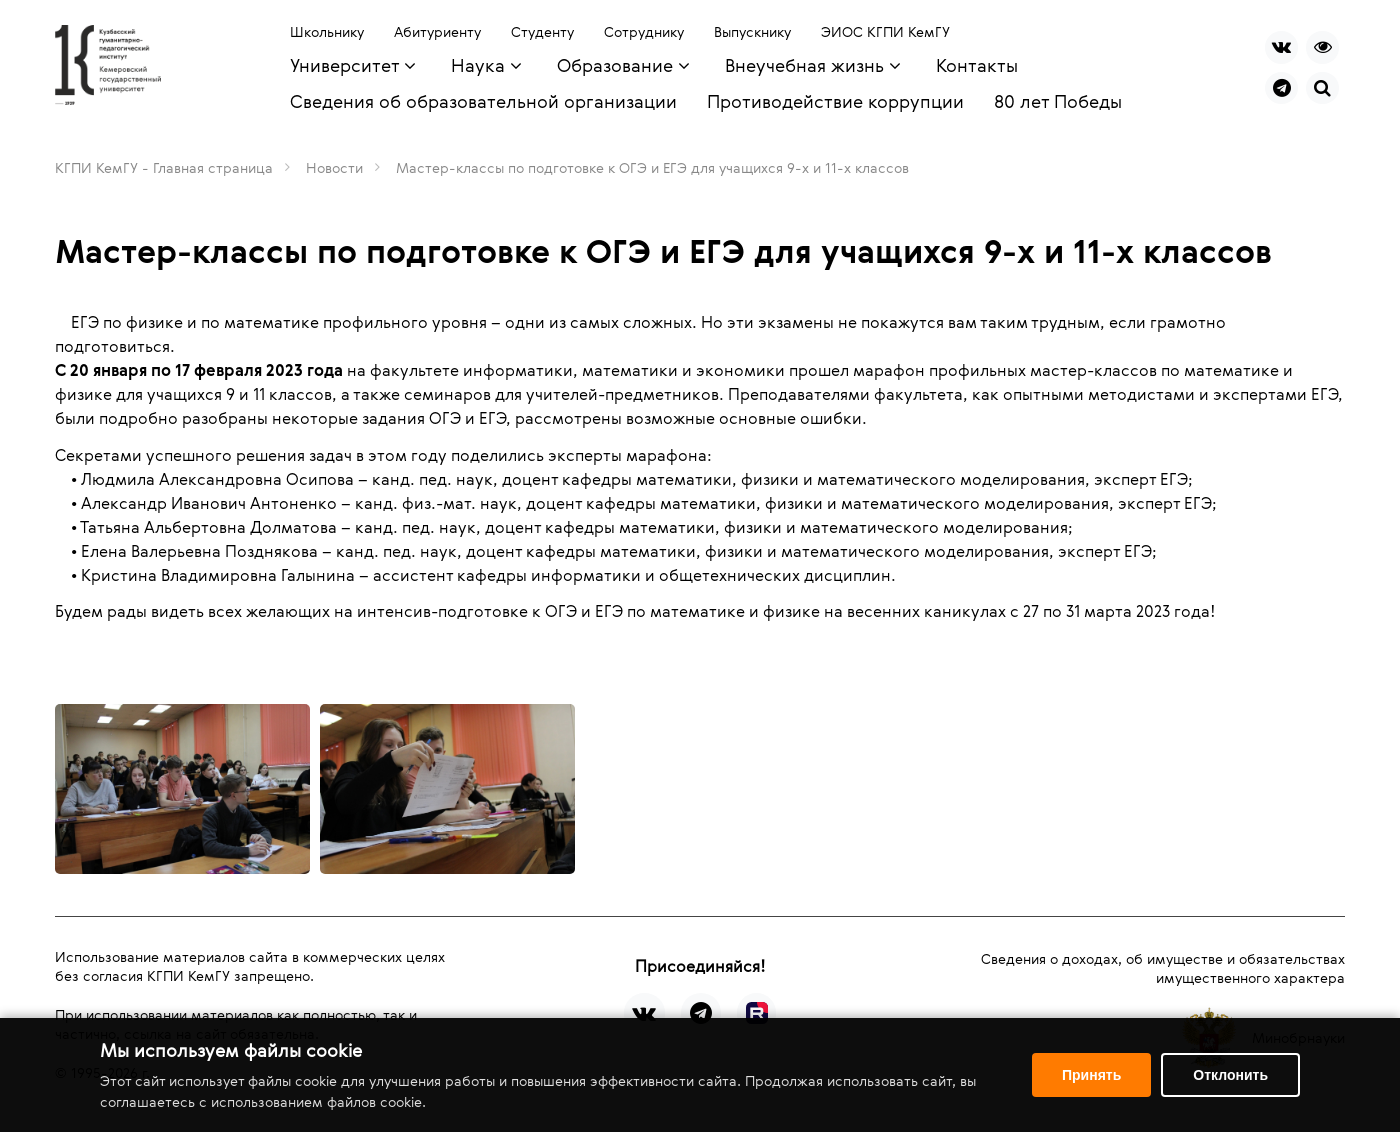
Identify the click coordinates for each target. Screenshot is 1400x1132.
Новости (334, 167)
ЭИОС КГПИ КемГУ (885, 31)
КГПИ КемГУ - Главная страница (164, 167)
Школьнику (327, 31)
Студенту (542, 31)
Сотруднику (644, 31)
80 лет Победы (1058, 101)
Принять (1091, 1075)
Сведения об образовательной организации (483, 101)
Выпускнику (752, 31)
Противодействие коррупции (835, 101)
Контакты (977, 65)
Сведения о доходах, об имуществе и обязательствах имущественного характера (1163, 968)
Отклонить (1230, 1075)
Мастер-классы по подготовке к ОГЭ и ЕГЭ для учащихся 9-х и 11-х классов (652, 167)
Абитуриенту (437, 31)
